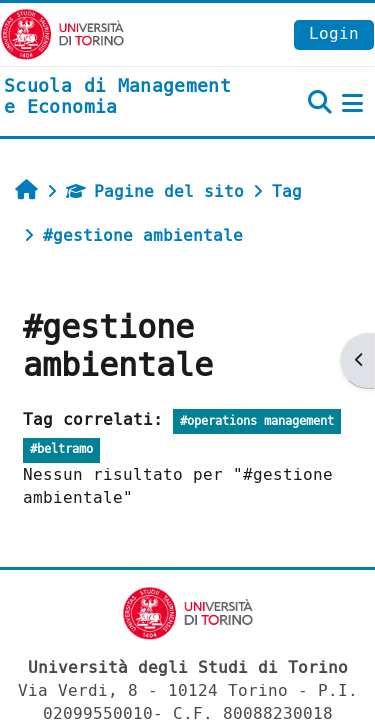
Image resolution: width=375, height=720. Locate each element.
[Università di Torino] (62, 33)
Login (334, 33)
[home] (125, 97)
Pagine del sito (155, 191)
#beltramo (61, 449)
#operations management (257, 421)
